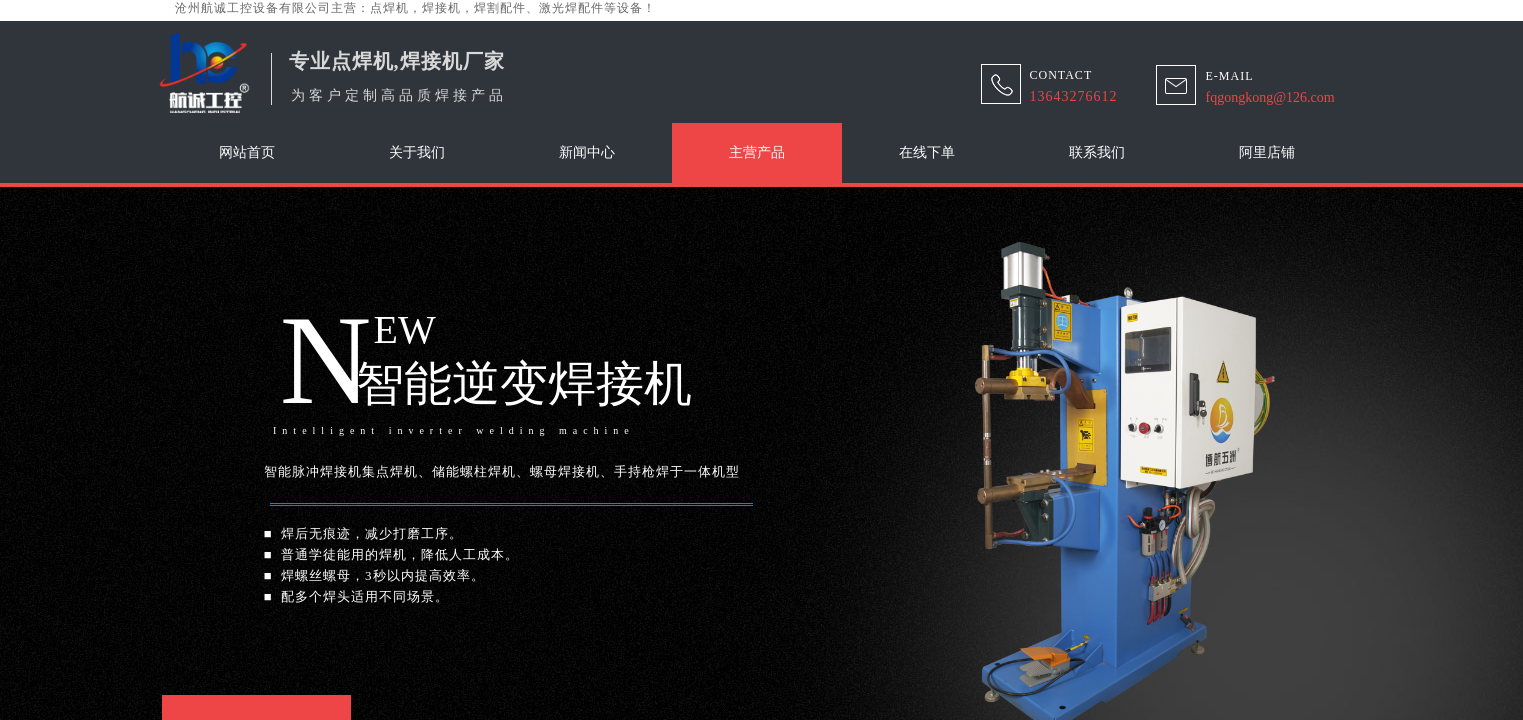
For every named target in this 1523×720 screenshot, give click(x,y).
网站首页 (247, 152)
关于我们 (417, 152)
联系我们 (1097, 152)
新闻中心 (587, 152)
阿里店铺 (1267, 152)
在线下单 (927, 152)
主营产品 (757, 152)
